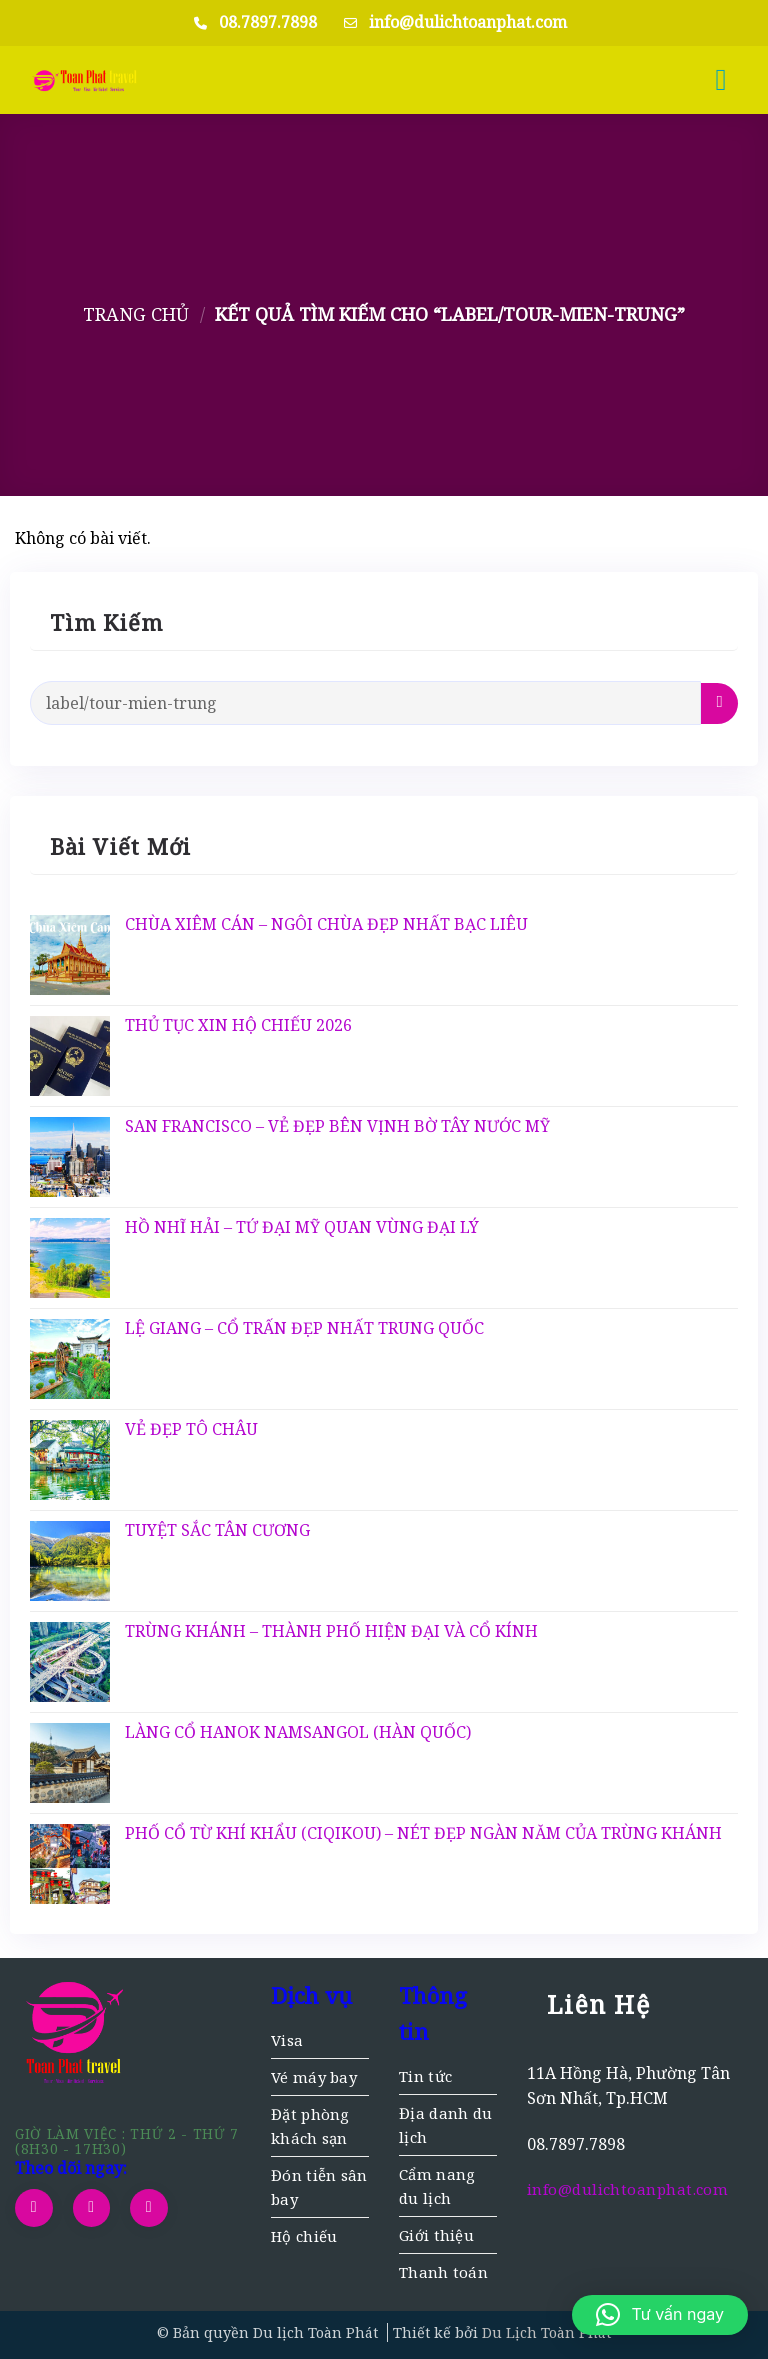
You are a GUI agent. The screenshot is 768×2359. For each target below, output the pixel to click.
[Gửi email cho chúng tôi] (92, 2208)
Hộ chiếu (304, 2236)
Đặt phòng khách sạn (310, 2126)
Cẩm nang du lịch (437, 2186)
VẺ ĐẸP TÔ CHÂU (191, 1429)
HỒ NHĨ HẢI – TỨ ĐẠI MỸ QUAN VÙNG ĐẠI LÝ (302, 1227)
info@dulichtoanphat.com (468, 22)
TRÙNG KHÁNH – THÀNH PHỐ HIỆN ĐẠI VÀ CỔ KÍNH (331, 1631)
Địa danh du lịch (445, 2125)
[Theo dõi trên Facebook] (34, 2208)
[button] (731, 80)
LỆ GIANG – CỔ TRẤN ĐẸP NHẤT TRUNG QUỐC (304, 1328)
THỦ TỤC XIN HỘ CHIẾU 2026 (238, 1025)
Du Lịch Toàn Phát (546, 2332)
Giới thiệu (436, 2235)
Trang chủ (136, 314)
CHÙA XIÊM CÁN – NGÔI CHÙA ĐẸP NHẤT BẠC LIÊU (326, 924)
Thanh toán (443, 2272)
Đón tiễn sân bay (319, 2187)
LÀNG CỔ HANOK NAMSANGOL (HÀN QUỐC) (298, 1732)
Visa (287, 2040)
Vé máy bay (314, 2077)
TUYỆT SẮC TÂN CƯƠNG (217, 1530)
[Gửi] (719, 703)
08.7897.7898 (268, 22)
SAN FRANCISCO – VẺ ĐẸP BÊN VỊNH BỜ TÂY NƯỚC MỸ (337, 1126)
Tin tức (425, 2076)
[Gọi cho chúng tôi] (149, 2208)
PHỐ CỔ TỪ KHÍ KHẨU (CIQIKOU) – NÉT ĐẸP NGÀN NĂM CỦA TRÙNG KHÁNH (423, 1833)
